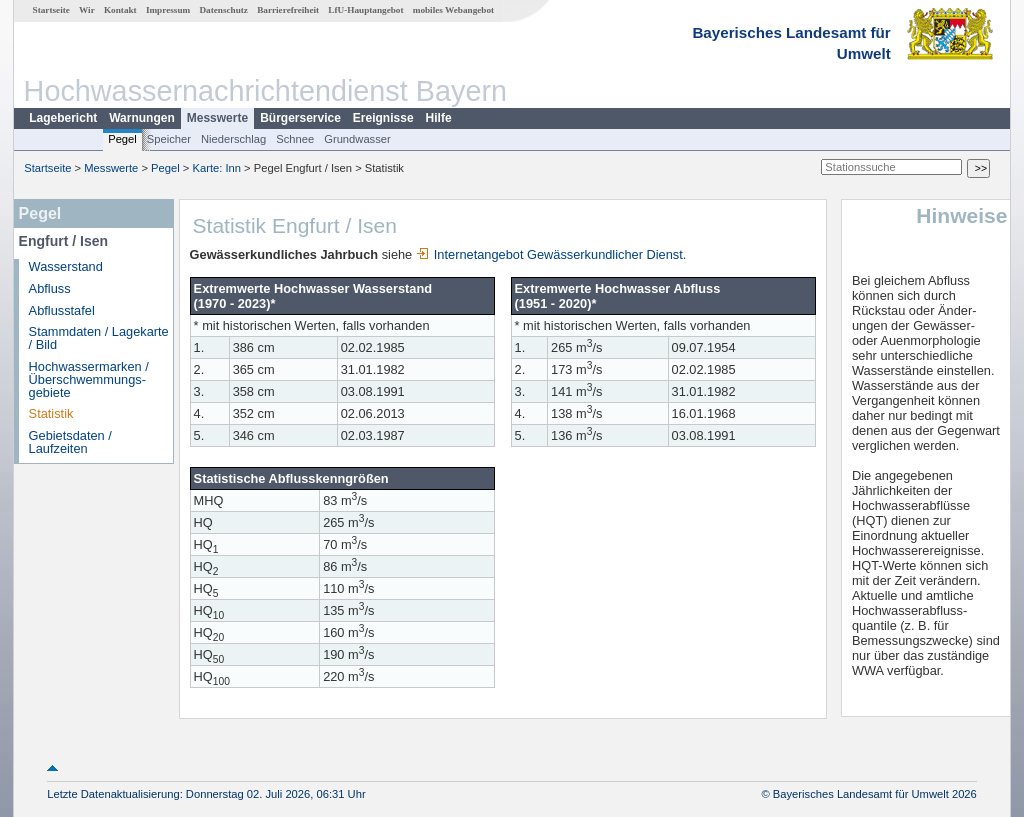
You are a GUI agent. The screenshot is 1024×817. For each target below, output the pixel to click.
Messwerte (217, 118)
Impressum (168, 10)
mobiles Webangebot (453, 10)
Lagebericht (63, 118)
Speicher (169, 139)
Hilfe (439, 118)
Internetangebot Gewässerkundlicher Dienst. (551, 254)
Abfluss (50, 288)
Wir (87, 10)
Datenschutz (223, 10)
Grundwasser (357, 139)
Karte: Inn (217, 168)
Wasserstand (66, 266)
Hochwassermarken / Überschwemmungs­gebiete (89, 379)
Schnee (295, 139)
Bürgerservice (300, 118)
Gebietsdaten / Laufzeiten (70, 442)
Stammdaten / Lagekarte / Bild (99, 338)
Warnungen (142, 118)
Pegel (122, 139)
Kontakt (120, 10)
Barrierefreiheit (288, 10)
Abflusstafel (62, 310)
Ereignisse (383, 118)
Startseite (51, 10)
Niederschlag (233, 139)
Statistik (51, 413)
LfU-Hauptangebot (365, 10)
